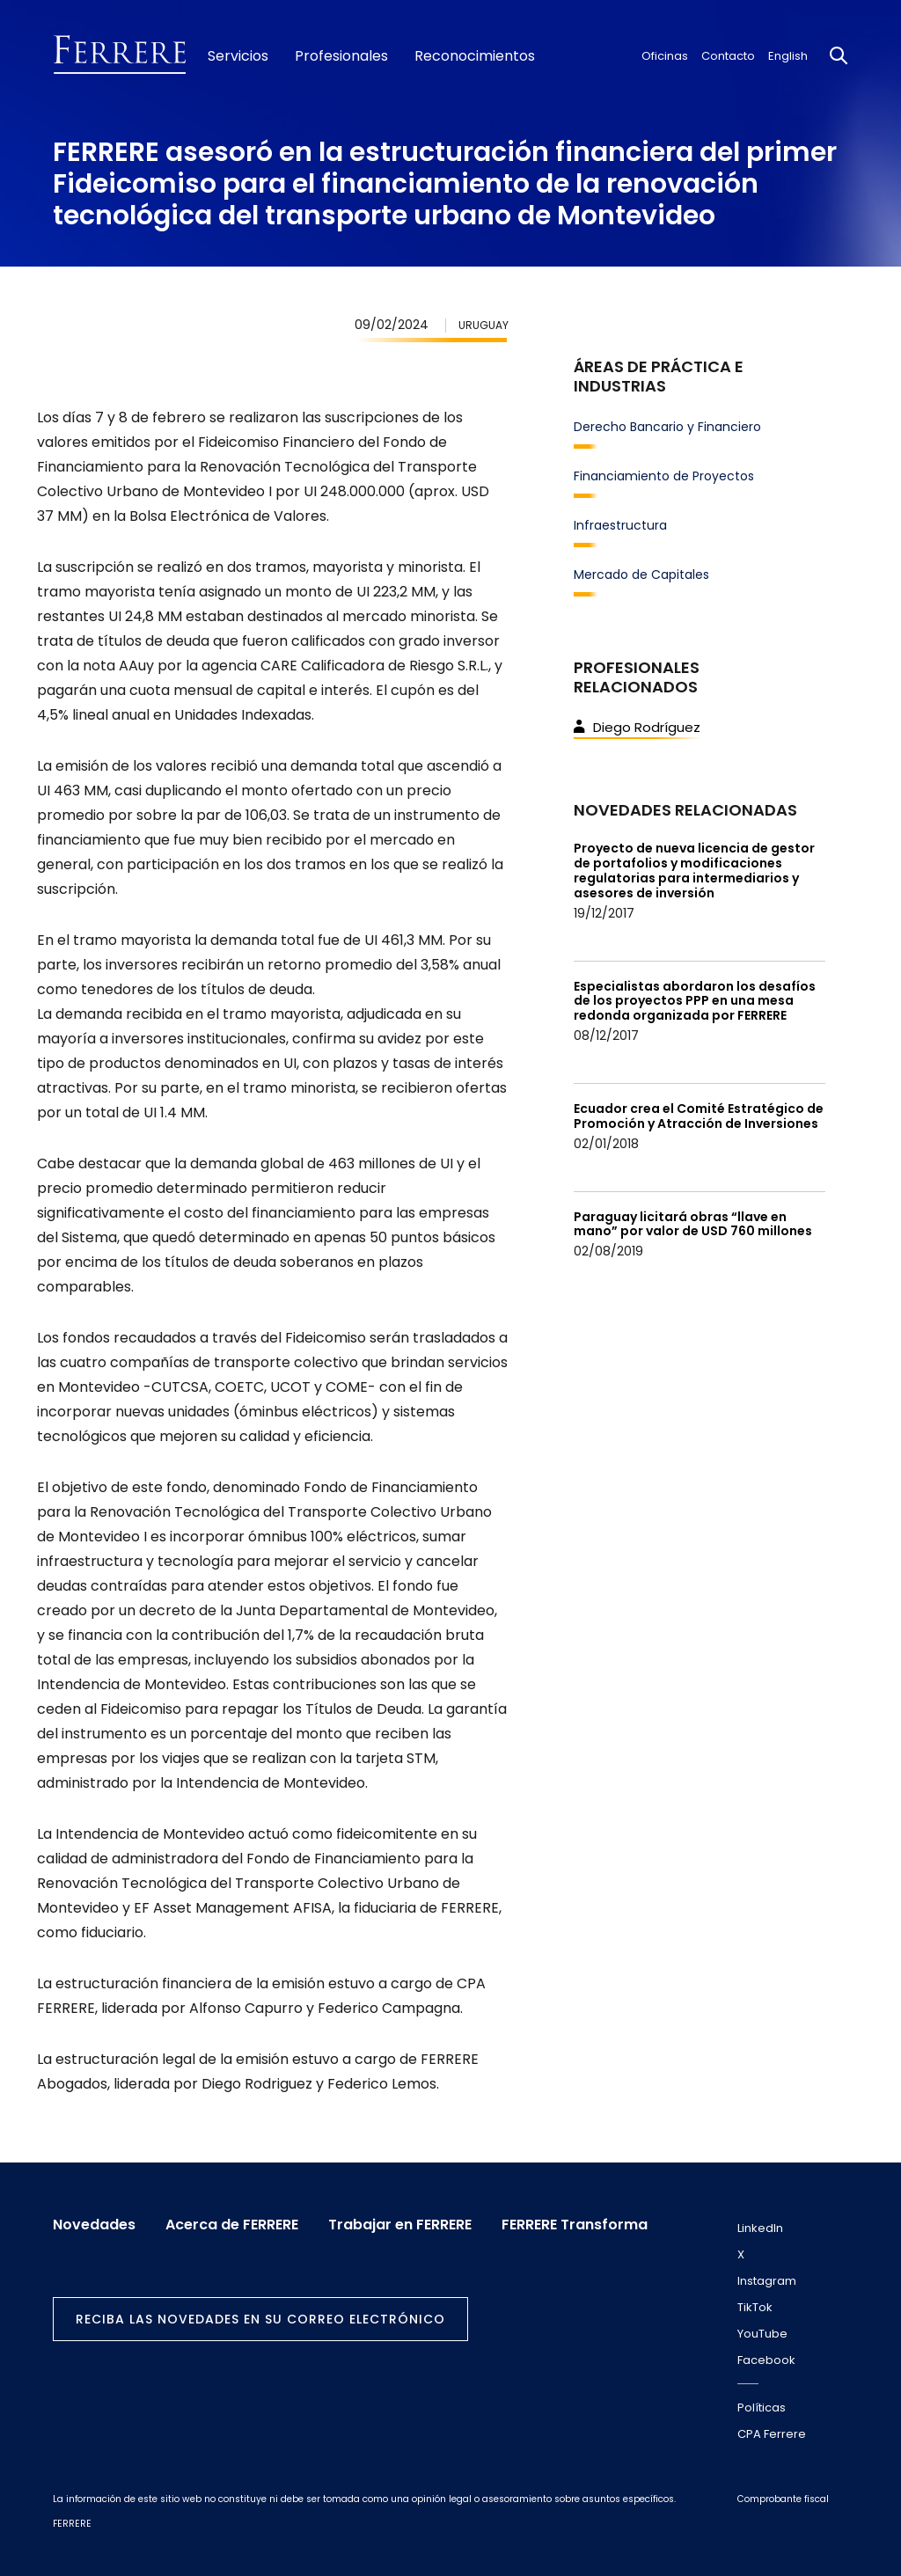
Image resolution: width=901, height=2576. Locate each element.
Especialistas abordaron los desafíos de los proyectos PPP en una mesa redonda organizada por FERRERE (695, 1001)
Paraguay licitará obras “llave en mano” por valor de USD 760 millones (693, 1224)
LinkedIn (760, 2228)
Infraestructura (620, 525)
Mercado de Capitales (641, 574)
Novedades (94, 2225)
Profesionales (341, 56)
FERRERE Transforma (575, 2225)
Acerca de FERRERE (231, 2225)
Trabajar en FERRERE (400, 2225)
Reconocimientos (474, 56)
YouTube (762, 2333)
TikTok (755, 2307)
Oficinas (664, 56)
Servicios (238, 56)
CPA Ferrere (771, 2434)
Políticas (761, 2407)
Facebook (766, 2360)
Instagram (766, 2280)
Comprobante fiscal (783, 2499)
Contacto (728, 56)
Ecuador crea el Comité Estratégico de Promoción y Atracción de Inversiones (699, 1116)
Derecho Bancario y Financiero (667, 426)
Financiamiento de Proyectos (664, 476)
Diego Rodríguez (637, 727)
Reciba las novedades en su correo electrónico (260, 2319)
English (788, 56)
